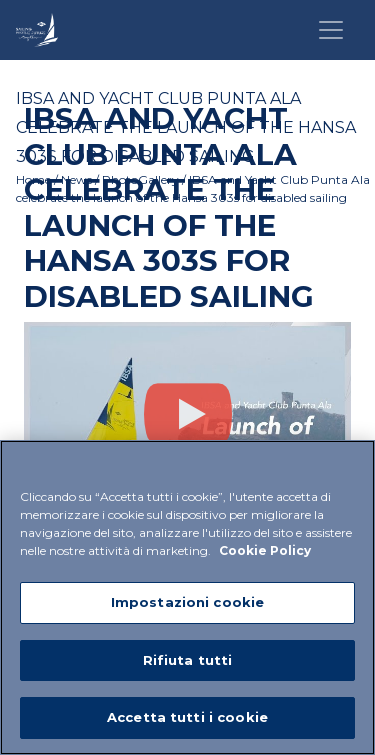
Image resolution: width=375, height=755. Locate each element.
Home (33, 179)
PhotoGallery (140, 179)
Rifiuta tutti (188, 660)
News (76, 179)
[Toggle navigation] (331, 30)
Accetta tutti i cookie (187, 717)
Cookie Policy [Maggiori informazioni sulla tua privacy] (265, 550)
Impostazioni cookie (187, 602)
